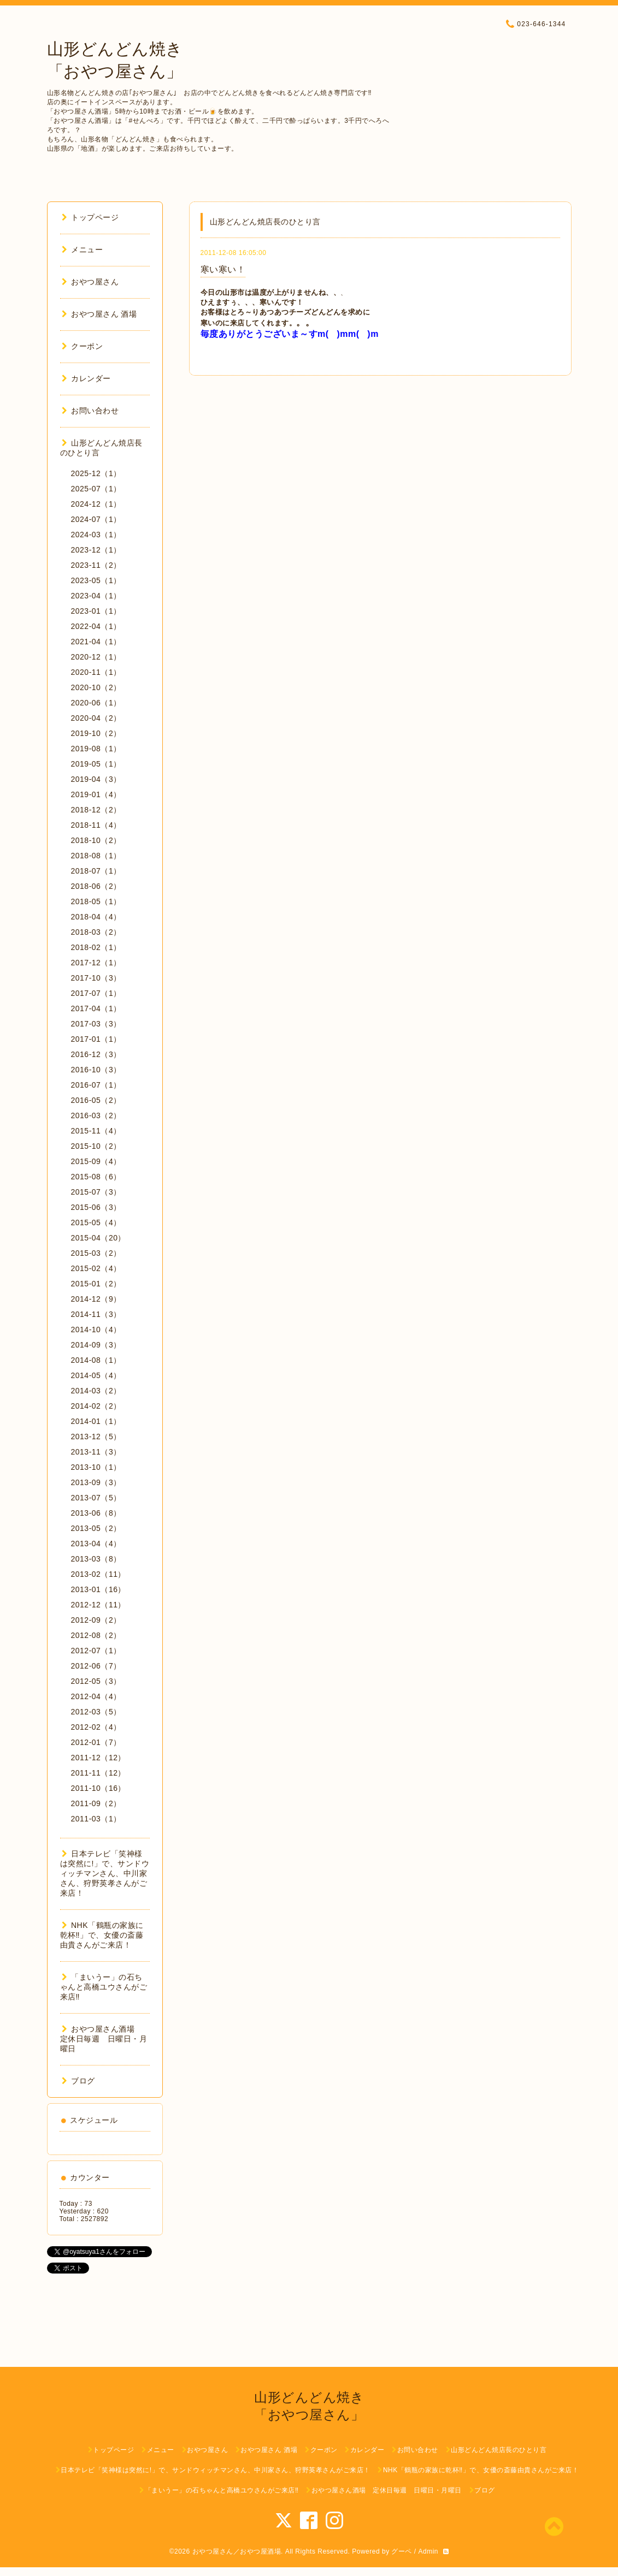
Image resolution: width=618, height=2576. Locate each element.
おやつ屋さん (90, 281)
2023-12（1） (96, 549)
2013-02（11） (98, 1574)
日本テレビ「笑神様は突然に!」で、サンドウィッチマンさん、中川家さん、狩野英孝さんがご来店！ (105, 1873)
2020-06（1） (96, 702)
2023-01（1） (96, 611)
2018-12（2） (96, 809)
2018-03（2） (96, 932)
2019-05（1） (96, 763)
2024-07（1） (96, 519)
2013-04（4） (96, 1543)
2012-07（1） (96, 1650)
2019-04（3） (96, 779)
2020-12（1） (96, 656)
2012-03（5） (96, 1711)
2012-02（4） (96, 1727)
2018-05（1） (96, 901)
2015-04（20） (98, 1237)
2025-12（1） (96, 473)
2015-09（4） (96, 1161)
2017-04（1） (96, 1008)
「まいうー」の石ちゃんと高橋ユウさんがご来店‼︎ (104, 1987)
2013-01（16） (98, 1589)
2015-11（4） (96, 1130)
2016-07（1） (96, 1085)
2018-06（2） (96, 886)
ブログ (78, 2080)
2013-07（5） (96, 1497)
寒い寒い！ (223, 269)
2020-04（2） (96, 718)
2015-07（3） (96, 1192)
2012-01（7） (96, 1742)
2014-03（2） (96, 1390)
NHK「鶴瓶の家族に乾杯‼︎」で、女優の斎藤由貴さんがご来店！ (102, 1935)
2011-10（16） (98, 1788)
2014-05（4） (96, 1375)
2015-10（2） (96, 1146)
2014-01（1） (96, 1421)
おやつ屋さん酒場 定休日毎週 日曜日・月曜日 (104, 2039)
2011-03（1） (96, 1818)
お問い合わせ (90, 410)
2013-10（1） (96, 1467)
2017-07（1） (96, 993)
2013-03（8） (96, 1558)
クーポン (82, 346)
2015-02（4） (96, 1268)
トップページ (90, 217)
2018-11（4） (96, 825)
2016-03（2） (96, 1115)
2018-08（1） (96, 855)
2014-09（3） (96, 1344)
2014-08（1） (96, 1360)
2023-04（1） (96, 595)
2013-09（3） (96, 1482)
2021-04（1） (96, 641)
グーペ (401, 2551)
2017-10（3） (96, 978)
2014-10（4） (96, 1329)
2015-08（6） (96, 1176)
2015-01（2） (96, 1283)
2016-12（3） (96, 1054)
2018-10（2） (96, 840)
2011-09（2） (96, 1803)
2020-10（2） (96, 687)
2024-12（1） (96, 504)
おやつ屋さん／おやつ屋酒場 (236, 2551)
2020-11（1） (96, 672)
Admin (428, 2551)
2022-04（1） (96, 626)
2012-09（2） (96, 1620)
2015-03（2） (96, 1253)
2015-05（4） (96, 1222)
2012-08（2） (96, 1635)
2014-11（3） (96, 1314)
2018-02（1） (96, 947)
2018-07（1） (96, 870)
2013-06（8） (96, 1513)
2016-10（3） (96, 1069)
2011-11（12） (98, 1772)
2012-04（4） (96, 1696)
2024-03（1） (96, 534)
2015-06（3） (96, 1207)
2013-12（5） (96, 1436)
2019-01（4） (96, 794)
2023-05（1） (96, 580)
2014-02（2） (96, 1406)
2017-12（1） (96, 962)
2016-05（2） (96, 1100)
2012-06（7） (96, 1665)
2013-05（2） (96, 1528)
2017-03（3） (96, 1023)
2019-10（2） (96, 733)
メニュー (82, 249)
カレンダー (86, 378)
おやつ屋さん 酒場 (99, 314)
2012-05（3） (96, 1681)
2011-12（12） (98, 1757)
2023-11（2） (96, 565)
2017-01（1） (96, 1039)
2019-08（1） (96, 748)
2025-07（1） (96, 488)
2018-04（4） (96, 916)
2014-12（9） (96, 1299)
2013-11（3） (96, 1451)
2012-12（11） (98, 1604)
